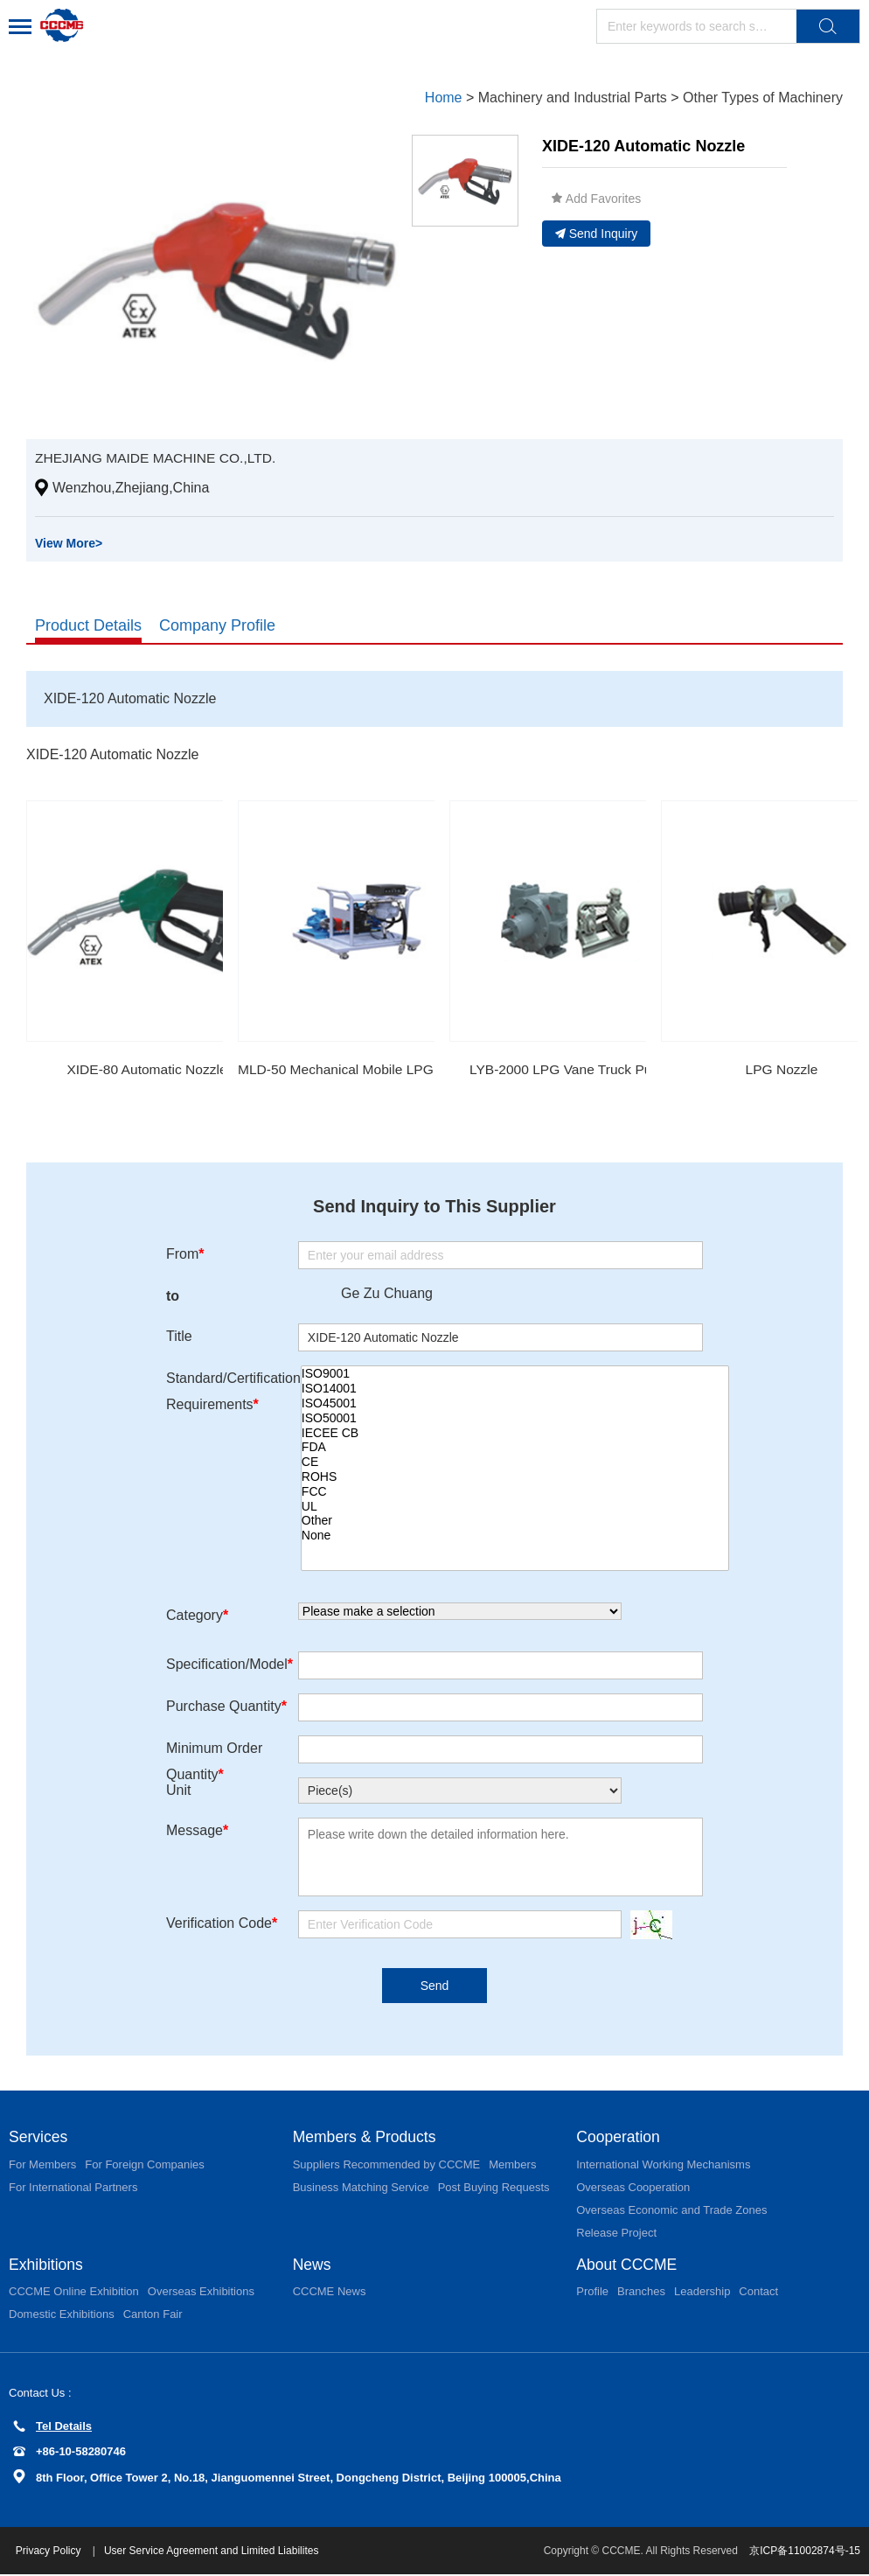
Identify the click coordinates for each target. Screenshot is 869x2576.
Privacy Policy (51, 2552)
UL (515, 1506)
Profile (592, 2293)
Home (443, 97)
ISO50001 (515, 1418)
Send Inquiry (596, 234)
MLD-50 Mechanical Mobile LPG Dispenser (372, 1069)
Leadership (702, 2293)
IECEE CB (515, 1433)
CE (515, 1463)
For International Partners (73, 2188)
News (312, 2265)
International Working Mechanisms (663, 2165)
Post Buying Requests (494, 2188)
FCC (515, 1491)
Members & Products (366, 2138)
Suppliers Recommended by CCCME (387, 2165)
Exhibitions (47, 2265)
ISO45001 (515, 1404)
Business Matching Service (361, 2188)
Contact (758, 2293)
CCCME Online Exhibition (74, 2293)
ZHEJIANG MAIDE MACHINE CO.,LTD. (158, 457)
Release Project (616, 2233)
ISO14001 (515, 1389)
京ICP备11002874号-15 (804, 2552)
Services (39, 2138)
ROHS (515, 1477)
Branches (641, 2293)
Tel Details (52, 2427)
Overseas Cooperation (633, 2188)
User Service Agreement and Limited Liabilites (213, 2552)
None (515, 1536)
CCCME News (329, 2293)
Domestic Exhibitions (62, 2315)
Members (512, 2165)
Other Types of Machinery (763, 97)
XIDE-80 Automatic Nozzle (147, 1069)
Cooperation (619, 2138)
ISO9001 (515, 1374)
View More (68, 543)
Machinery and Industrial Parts (572, 97)
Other (515, 1521)
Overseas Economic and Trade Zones (671, 2210)
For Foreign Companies (145, 2165)
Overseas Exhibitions (201, 2293)
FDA (515, 1448)
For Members (42, 2165)
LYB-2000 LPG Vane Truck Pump (570, 1069)
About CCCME (627, 2265)
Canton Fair (153, 2315)
